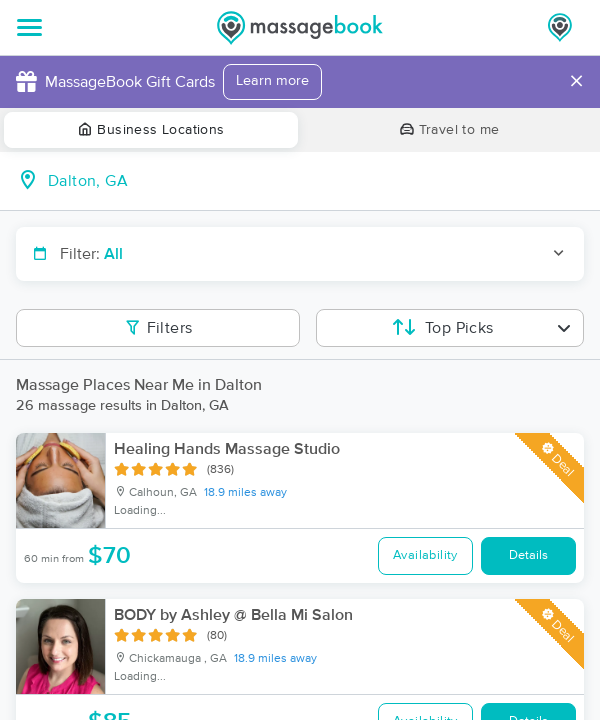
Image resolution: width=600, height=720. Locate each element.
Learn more (272, 81)
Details (528, 555)
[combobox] (316, 181)
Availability (425, 555)
